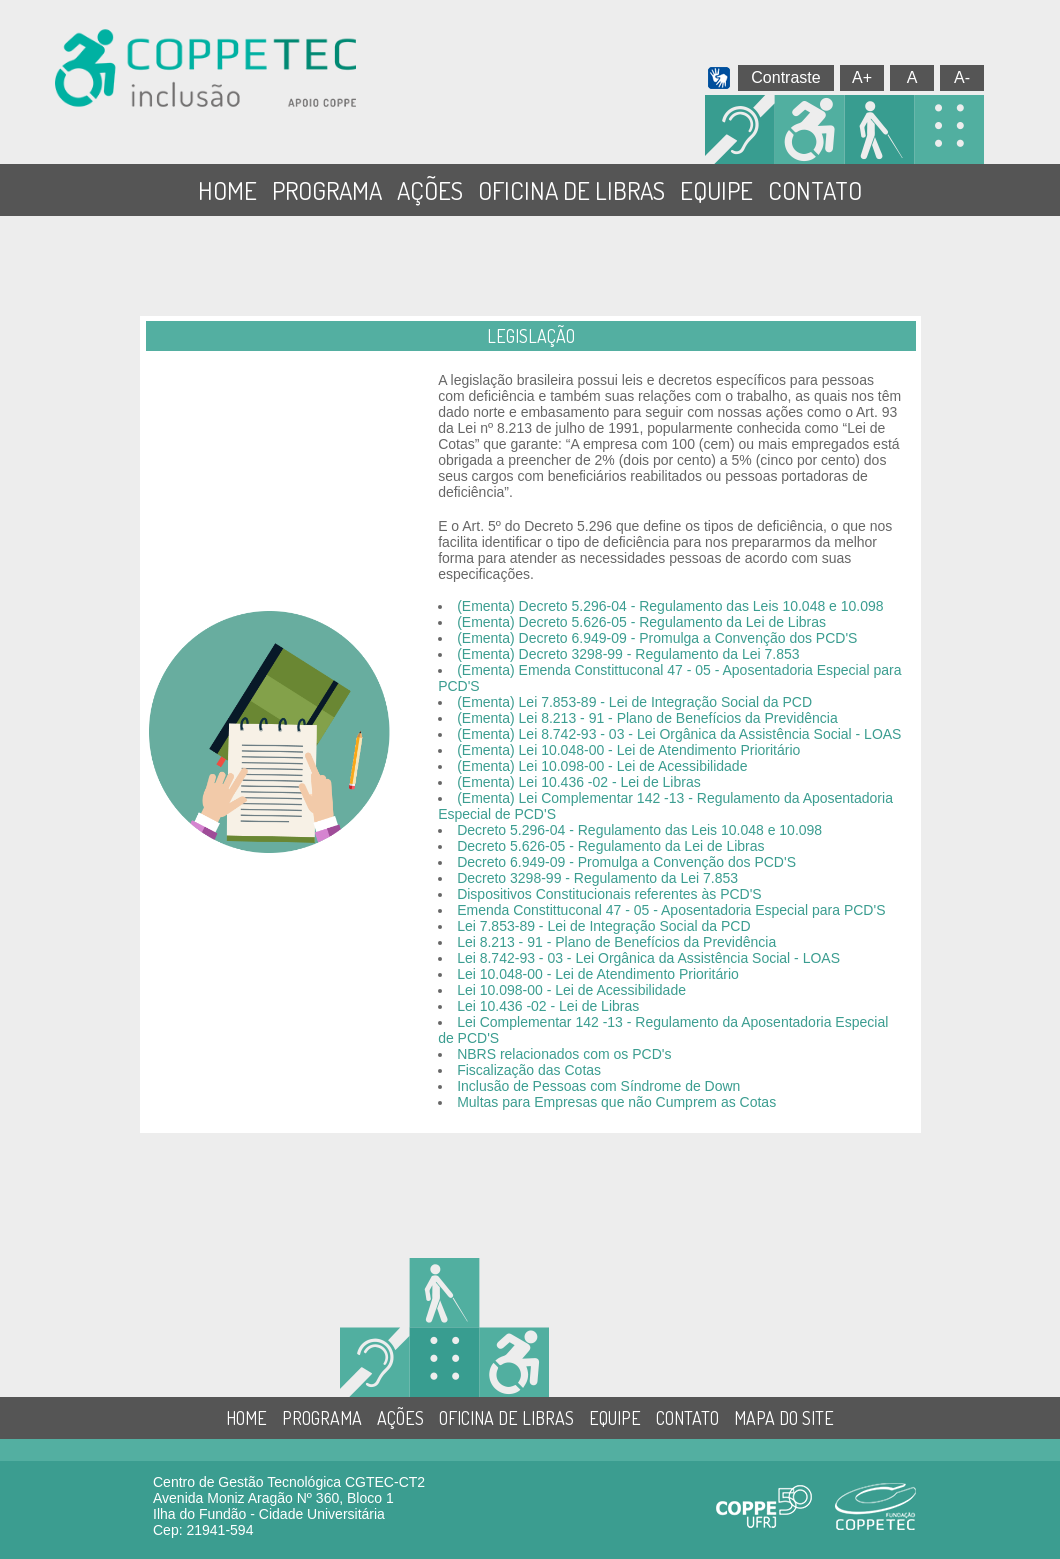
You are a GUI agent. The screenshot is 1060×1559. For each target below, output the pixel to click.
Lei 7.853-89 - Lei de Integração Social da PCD (603, 926)
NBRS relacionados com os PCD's (564, 1054)
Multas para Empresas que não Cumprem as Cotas (616, 1102)
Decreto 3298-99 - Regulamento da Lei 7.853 (597, 878)
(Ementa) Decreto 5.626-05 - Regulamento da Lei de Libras (641, 622)
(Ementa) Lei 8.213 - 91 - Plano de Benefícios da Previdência (647, 718)
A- (962, 77)
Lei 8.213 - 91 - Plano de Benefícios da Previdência (616, 942)
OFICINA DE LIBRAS (571, 190)
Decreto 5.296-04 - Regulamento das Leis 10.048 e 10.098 (639, 830)
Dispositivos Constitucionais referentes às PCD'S (609, 894)
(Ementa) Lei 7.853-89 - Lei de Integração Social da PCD (634, 702)
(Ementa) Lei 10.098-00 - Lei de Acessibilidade (602, 766)
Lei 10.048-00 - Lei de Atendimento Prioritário (598, 974)
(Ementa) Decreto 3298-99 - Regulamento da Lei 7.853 (628, 654)
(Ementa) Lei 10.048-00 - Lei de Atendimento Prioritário (628, 750)
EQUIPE (716, 190)
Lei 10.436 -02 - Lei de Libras (548, 1006)
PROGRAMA (327, 190)
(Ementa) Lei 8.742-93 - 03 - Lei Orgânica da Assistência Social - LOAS (679, 734)
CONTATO (815, 190)
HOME (227, 190)
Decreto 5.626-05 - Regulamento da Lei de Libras (610, 846)
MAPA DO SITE (784, 1418)
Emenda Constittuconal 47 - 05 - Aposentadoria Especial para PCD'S (671, 910)
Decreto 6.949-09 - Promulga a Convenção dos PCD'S (626, 862)
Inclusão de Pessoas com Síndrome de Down (598, 1086)
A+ (862, 77)
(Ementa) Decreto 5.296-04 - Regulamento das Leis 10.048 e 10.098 (670, 606)
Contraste (785, 77)
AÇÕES (430, 190)
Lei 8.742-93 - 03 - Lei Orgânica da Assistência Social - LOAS (648, 958)
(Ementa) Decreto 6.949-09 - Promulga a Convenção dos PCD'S (657, 638)
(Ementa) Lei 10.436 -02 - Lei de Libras (579, 782)
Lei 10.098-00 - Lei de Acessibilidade (571, 990)
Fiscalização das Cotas (529, 1070)
